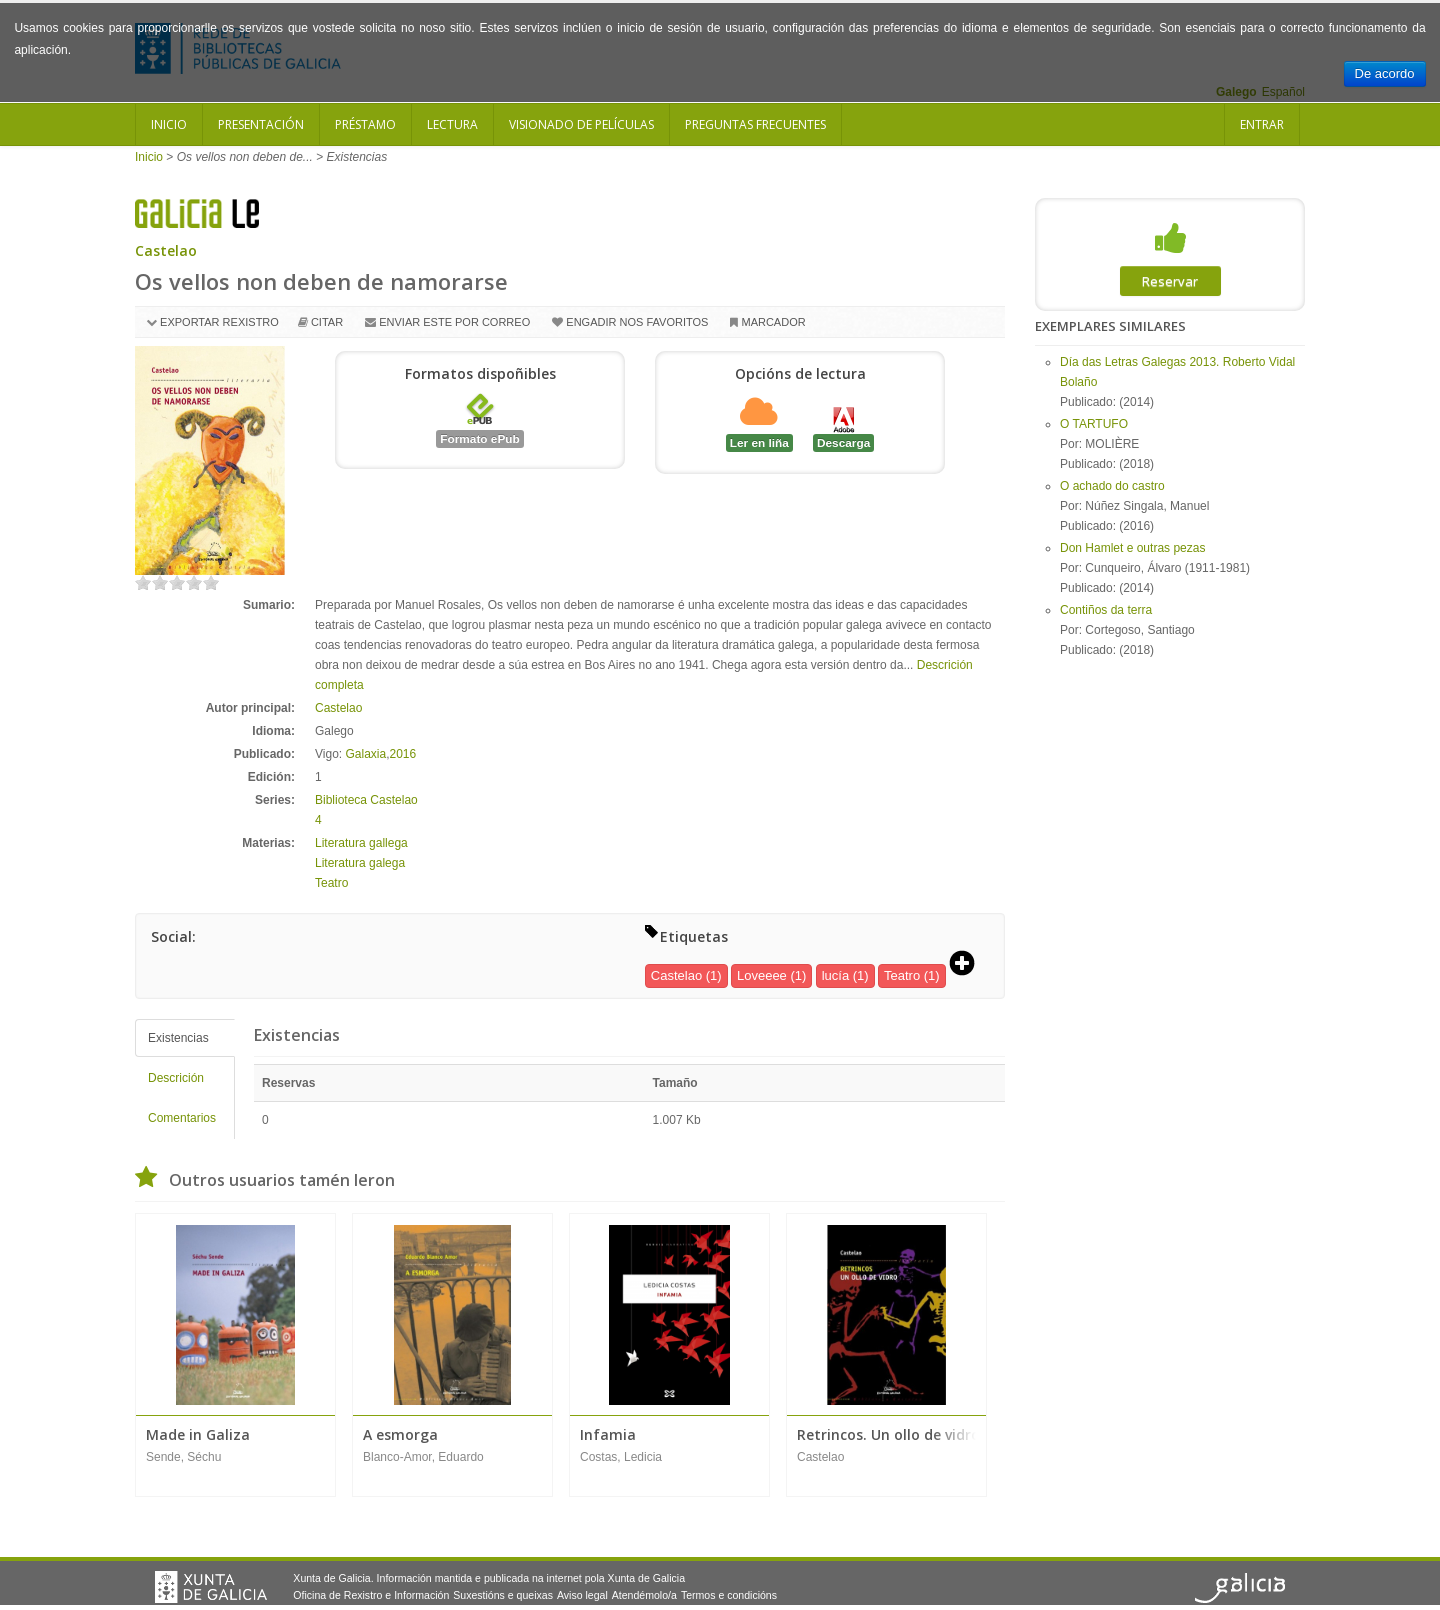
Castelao (166, 250)
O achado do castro (1112, 486)
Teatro (331, 883)
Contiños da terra (1106, 610)
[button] (969, 965)
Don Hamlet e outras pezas (1132, 548)
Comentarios (182, 1118)
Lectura (452, 124)
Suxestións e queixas (503, 1595)
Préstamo (365, 124)
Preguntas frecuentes (755, 124)
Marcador (773, 322)
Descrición (176, 1078)
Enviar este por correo (454, 322)
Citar (327, 322)
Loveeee (762, 975)
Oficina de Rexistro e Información (371, 1595)
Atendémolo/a (644, 1595)
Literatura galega (360, 863)
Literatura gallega (361, 843)
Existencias (178, 1038)
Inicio (169, 124)
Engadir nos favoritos (637, 322)
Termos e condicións (729, 1595)
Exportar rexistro (219, 322)
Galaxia (365, 754)
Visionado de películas (581, 124)
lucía (835, 975)
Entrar (1262, 124)
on (143, 582)
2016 (403, 754)
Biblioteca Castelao (366, 800)
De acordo (1385, 73)
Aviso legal (582, 1595)
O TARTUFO (1094, 424)
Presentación (261, 124)
